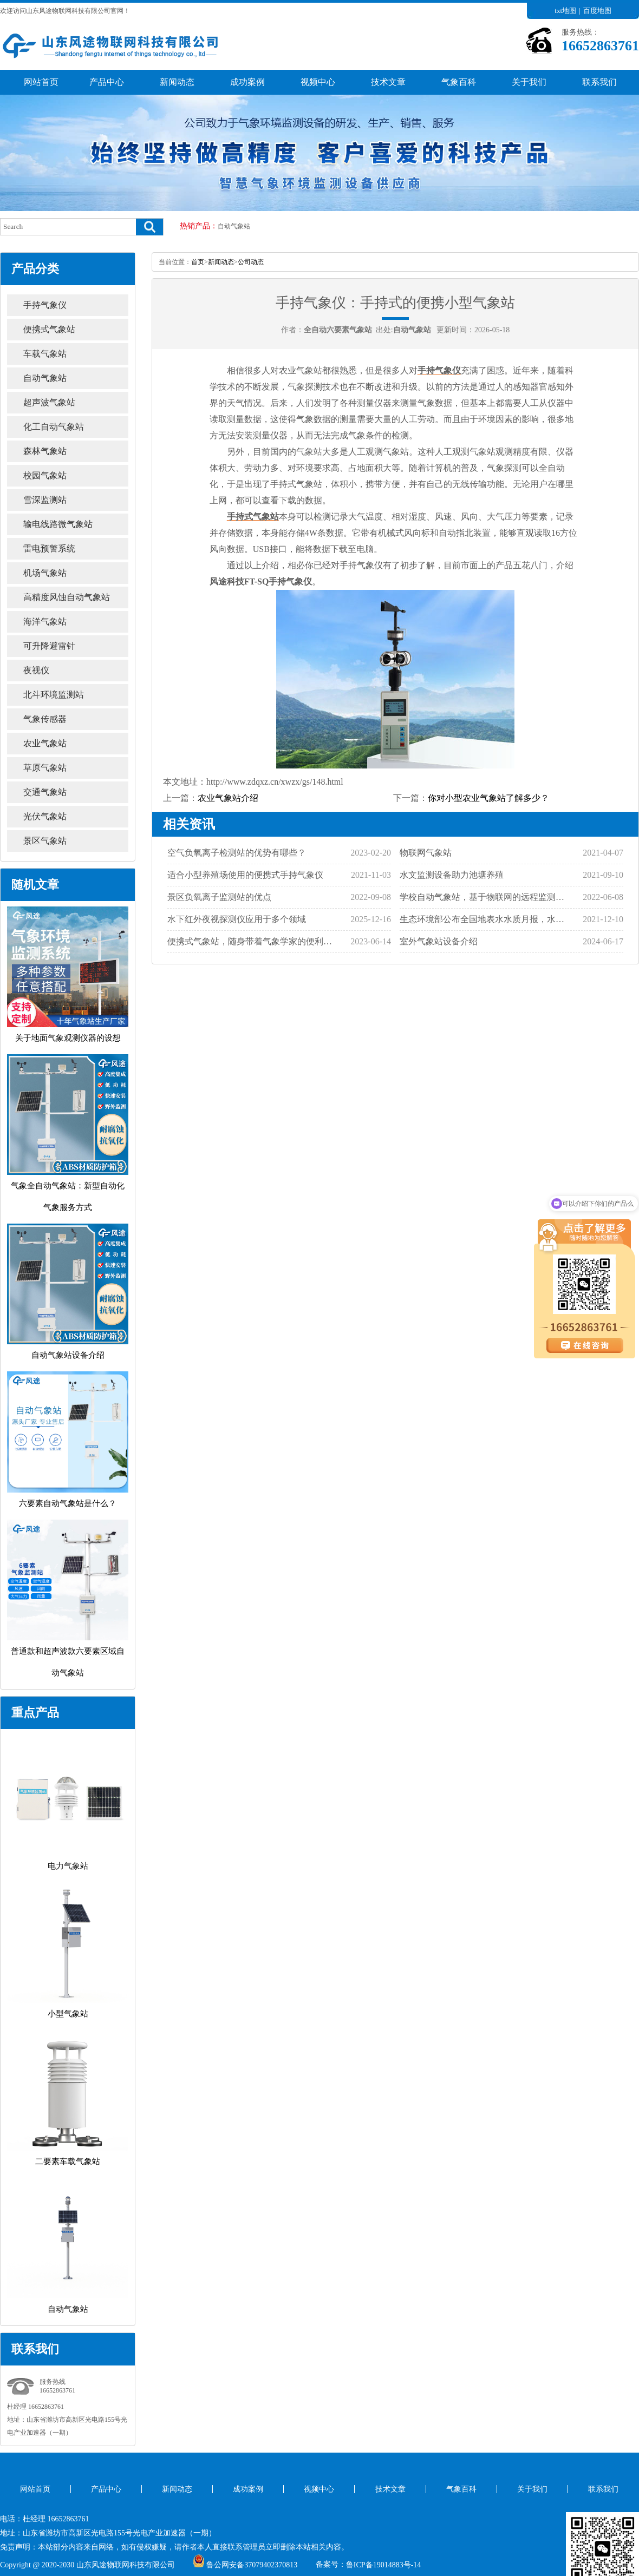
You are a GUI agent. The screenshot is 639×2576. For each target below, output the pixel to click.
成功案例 (247, 82)
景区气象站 (45, 840)
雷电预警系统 (49, 548)
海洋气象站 (45, 621)
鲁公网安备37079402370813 (245, 2565)
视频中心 (318, 82)
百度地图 (597, 10)
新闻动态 (177, 82)
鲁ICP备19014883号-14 (383, 2565)
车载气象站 (45, 353)
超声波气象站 (49, 402)
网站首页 (41, 82)
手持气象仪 (45, 305)
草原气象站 (45, 767)
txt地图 (565, 10)
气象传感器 (45, 719)
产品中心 (106, 82)
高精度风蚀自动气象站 (66, 597)
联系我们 (599, 82)
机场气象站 (45, 572)
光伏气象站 (45, 816)
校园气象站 (45, 475)
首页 (197, 262)
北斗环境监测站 (53, 694)
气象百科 (458, 82)
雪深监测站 (45, 499)
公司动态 (251, 262)
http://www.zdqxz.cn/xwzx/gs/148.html (274, 781)
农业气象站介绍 (228, 798)
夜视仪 (36, 670)
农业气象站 (45, 743)
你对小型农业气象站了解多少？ (488, 798)
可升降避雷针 (49, 645)
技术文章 (388, 82)
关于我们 (529, 82)
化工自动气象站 (53, 426)
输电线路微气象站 (58, 524)
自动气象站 (234, 226)
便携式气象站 (49, 329)
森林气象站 (45, 451)
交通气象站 (45, 792)
